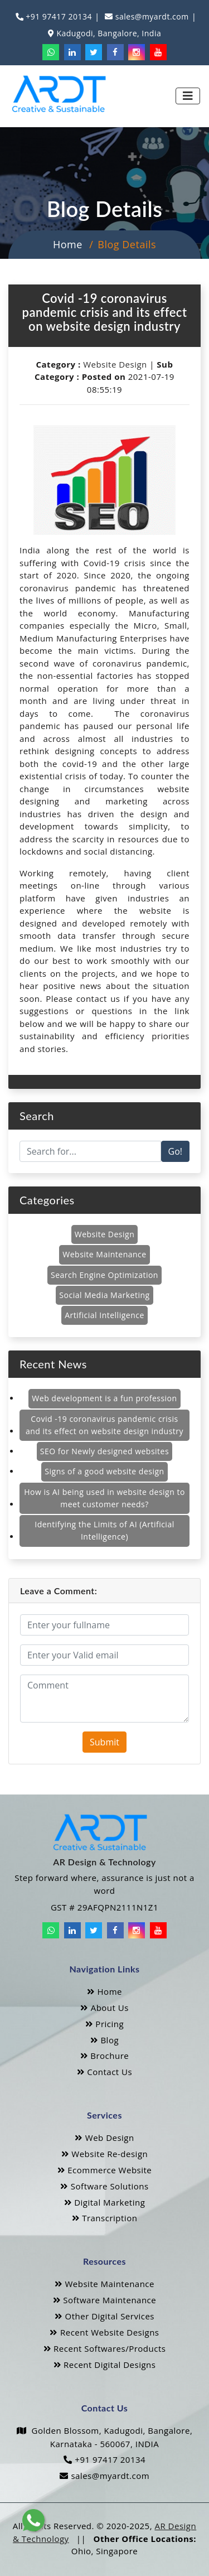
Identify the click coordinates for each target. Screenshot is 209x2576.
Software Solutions (104, 2186)
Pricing (104, 2023)
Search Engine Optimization (104, 1275)
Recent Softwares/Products (104, 2348)
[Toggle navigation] (188, 96)
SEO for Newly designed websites (104, 1451)
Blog (104, 2040)
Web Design (104, 2137)
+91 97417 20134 (57, 16)
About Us (104, 2007)
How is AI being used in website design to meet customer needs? (104, 1498)
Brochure (104, 2055)
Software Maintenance (104, 2299)
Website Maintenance (104, 1254)
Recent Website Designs (104, 2332)
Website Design (115, 364)
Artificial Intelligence (104, 1315)
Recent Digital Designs (105, 2364)
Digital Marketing (104, 2202)
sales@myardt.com (151, 16)
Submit (104, 1742)
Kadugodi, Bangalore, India (107, 33)
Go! (175, 1151)
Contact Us (104, 2071)
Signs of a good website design (104, 1471)
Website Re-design (104, 2153)
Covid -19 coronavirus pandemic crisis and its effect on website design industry (104, 1425)
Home (67, 244)
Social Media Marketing (104, 1295)
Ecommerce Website (104, 2169)
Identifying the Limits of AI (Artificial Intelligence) (104, 1530)
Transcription (105, 2217)
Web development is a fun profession (104, 1398)
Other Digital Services (104, 2316)
